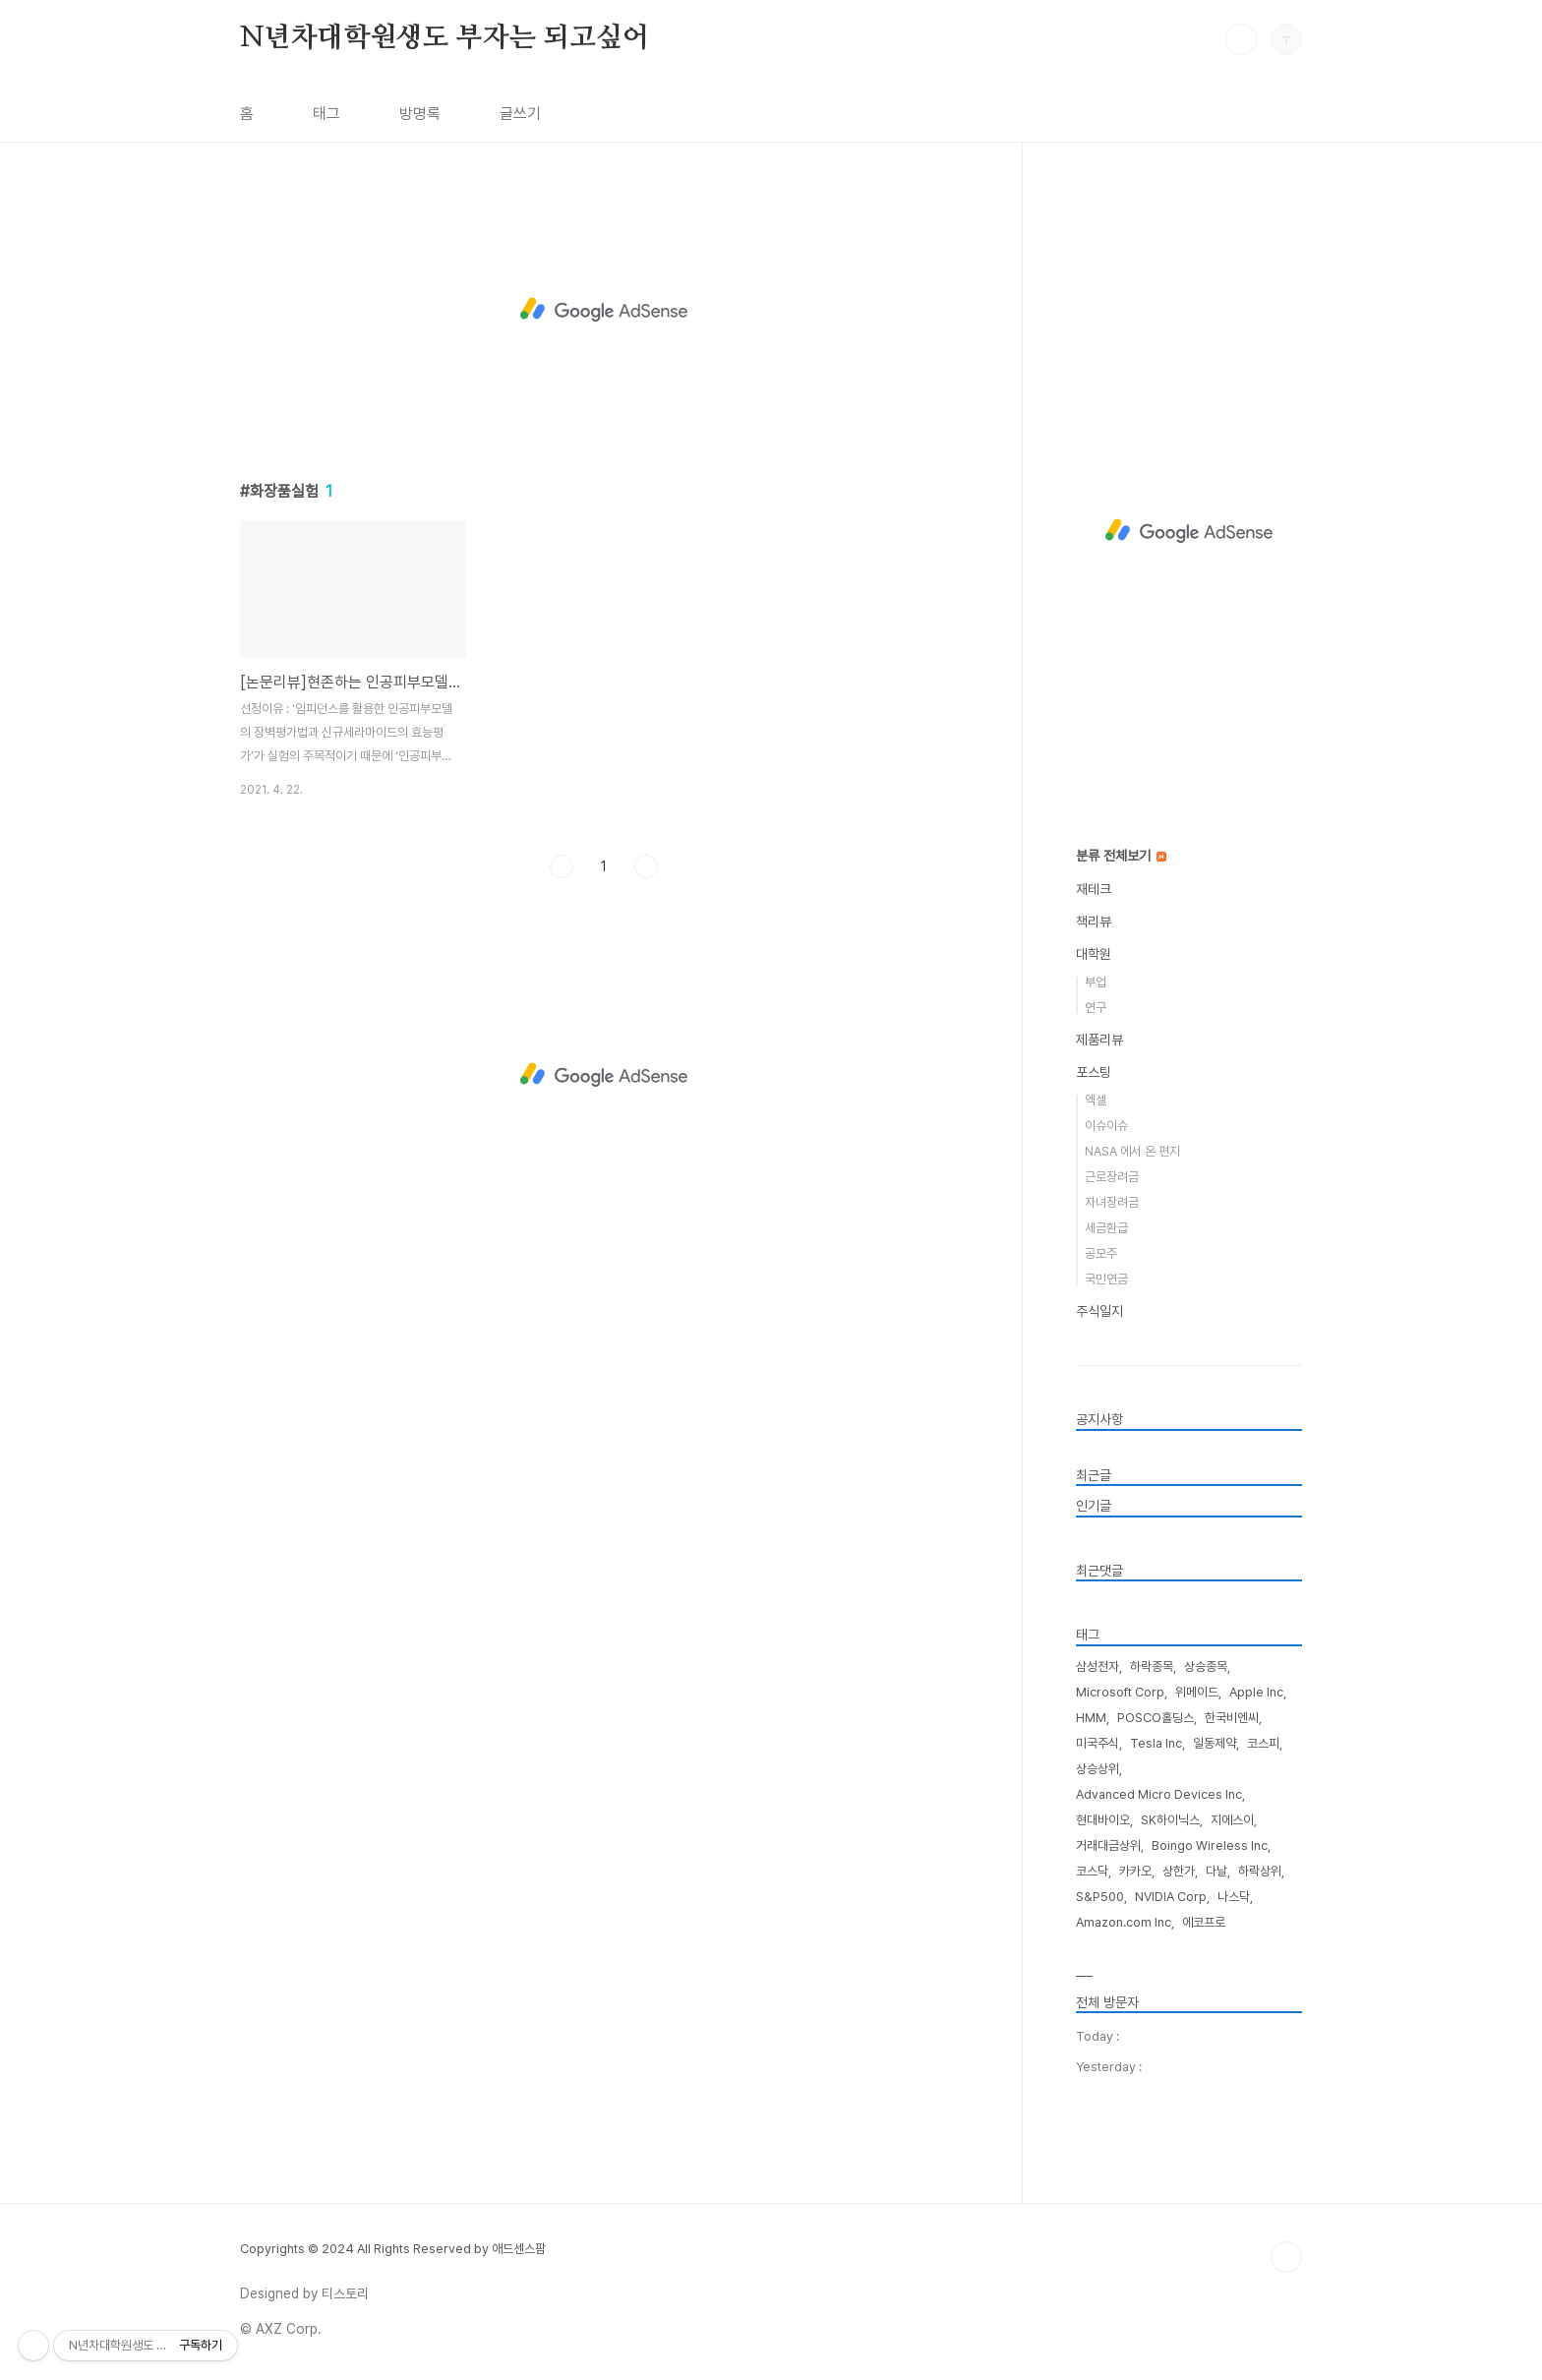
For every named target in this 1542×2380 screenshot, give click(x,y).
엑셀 (1095, 1100)
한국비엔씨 (1232, 1717)
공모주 (1101, 1253)
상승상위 (1097, 1768)
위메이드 (1196, 1692)
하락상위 (1259, 1871)
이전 (561, 866)
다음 (646, 866)
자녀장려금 (1112, 1202)
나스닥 (1233, 1896)
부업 (1095, 982)
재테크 (1093, 889)
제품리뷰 (1099, 1039)
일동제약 (1214, 1743)
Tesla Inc (1156, 1743)
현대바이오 (1103, 1820)
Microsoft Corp (1120, 1692)
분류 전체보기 (1121, 855)
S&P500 (1100, 1896)
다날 (1216, 1871)
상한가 (1178, 1871)
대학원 (1093, 954)
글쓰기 (520, 113)
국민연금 (1106, 1279)
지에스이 (1232, 1820)
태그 (326, 113)
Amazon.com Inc (1123, 1922)
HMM (1091, 1717)
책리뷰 (1093, 921)
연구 (1095, 1007)
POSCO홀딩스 (1155, 1717)
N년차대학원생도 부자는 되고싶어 (444, 38)
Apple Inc (1256, 1692)
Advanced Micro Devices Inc (1159, 1794)
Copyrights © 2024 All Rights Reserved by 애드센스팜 (393, 2248)
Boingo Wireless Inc (1210, 1845)
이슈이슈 (1106, 1125)
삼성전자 (1097, 1666)
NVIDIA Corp (1171, 1896)
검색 (1241, 39)
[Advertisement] (604, 309)
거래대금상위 (1108, 1845)
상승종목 (1205, 1666)
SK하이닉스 (1170, 1820)
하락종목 (1151, 1666)
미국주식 (1097, 1743)
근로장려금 (1112, 1176)
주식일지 (1099, 1311)
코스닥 (1092, 1871)
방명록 (420, 113)
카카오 (1135, 1871)
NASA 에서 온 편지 (1132, 1151)
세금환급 (1106, 1227)
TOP (1286, 2257)
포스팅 (1093, 1072)
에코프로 (1203, 1922)
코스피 (1263, 1743)
